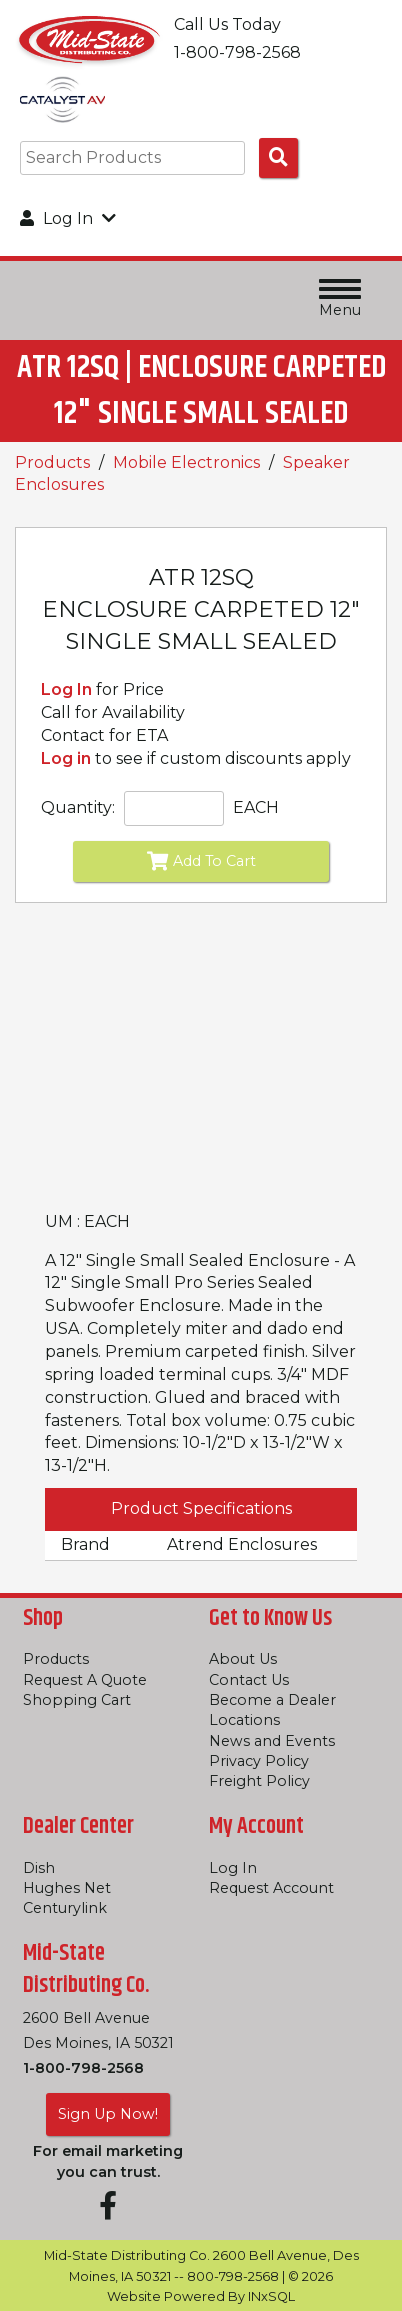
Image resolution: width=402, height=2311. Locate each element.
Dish (39, 1868)
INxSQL (271, 2296)
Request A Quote (85, 1680)
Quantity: (78, 807)
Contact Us (249, 1680)
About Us (243, 1659)
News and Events (272, 1741)
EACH (256, 807)
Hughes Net (67, 1888)
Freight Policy (259, 1781)
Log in (66, 758)
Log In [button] (68, 218)
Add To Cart (201, 861)
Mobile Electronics (186, 462)
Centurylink (65, 1908)
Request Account (271, 1888)
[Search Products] (278, 158)
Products (52, 462)
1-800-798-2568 (83, 2068)
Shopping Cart (77, 1700)
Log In (66, 689)
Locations (244, 1720)
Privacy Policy (259, 1761)
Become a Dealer (272, 1700)
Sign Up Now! (108, 2114)
